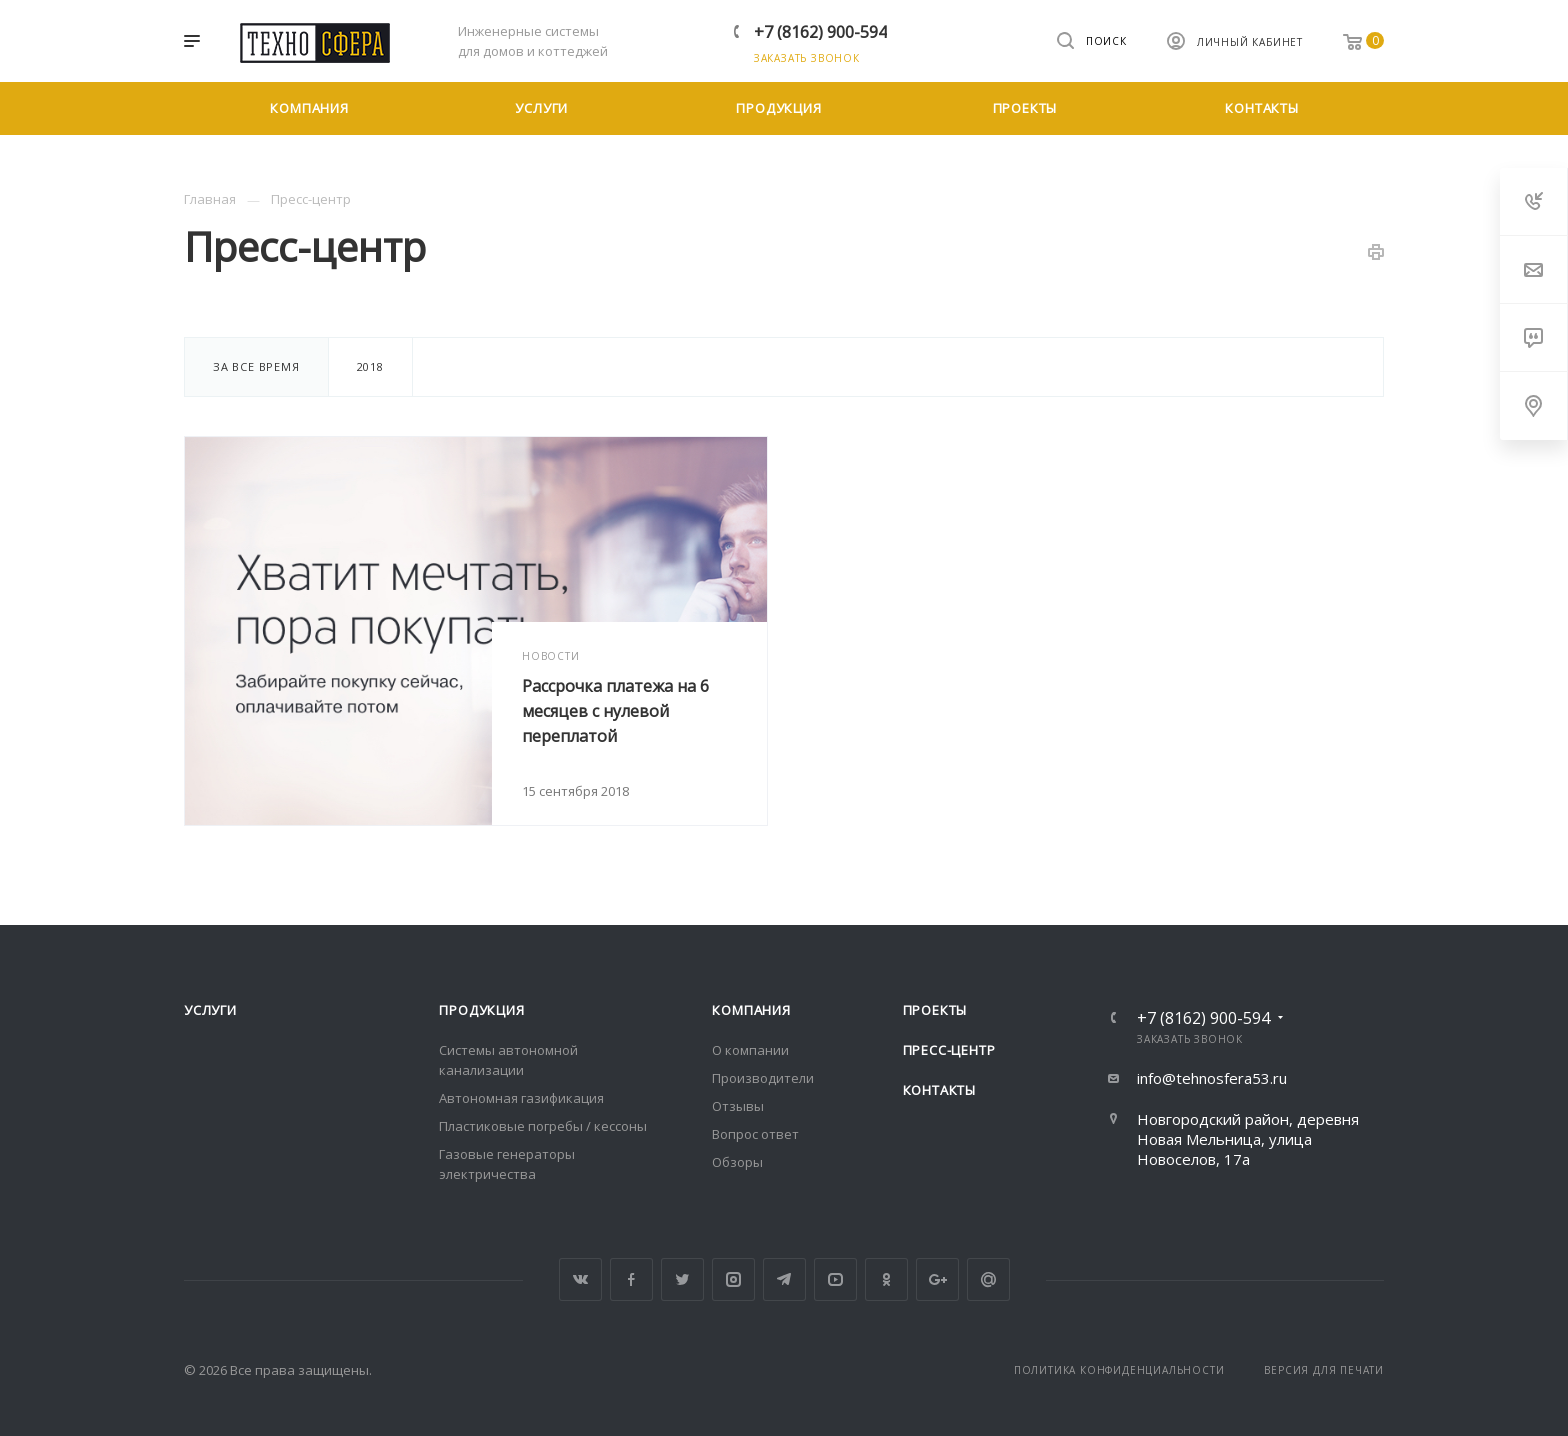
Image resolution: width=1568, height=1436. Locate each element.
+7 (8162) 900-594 (820, 32)
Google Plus (937, 1279)
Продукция (481, 1010)
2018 (370, 366)
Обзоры (737, 1162)
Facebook (631, 1279)
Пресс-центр (949, 1050)
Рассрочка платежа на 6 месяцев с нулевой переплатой (615, 711)
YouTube (835, 1279)
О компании (750, 1050)
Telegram (784, 1279)
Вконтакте (580, 1279)
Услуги (210, 1010)
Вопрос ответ (755, 1134)
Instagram (733, 1279)
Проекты (935, 1010)
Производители (763, 1078)
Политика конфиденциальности (1119, 1370)
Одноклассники (886, 1279)
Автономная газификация (521, 1098)
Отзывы (738, 1106)
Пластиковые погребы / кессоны (543, 1126)
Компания (751, 1010)
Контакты (939, 1090)
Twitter (682, 1279)
